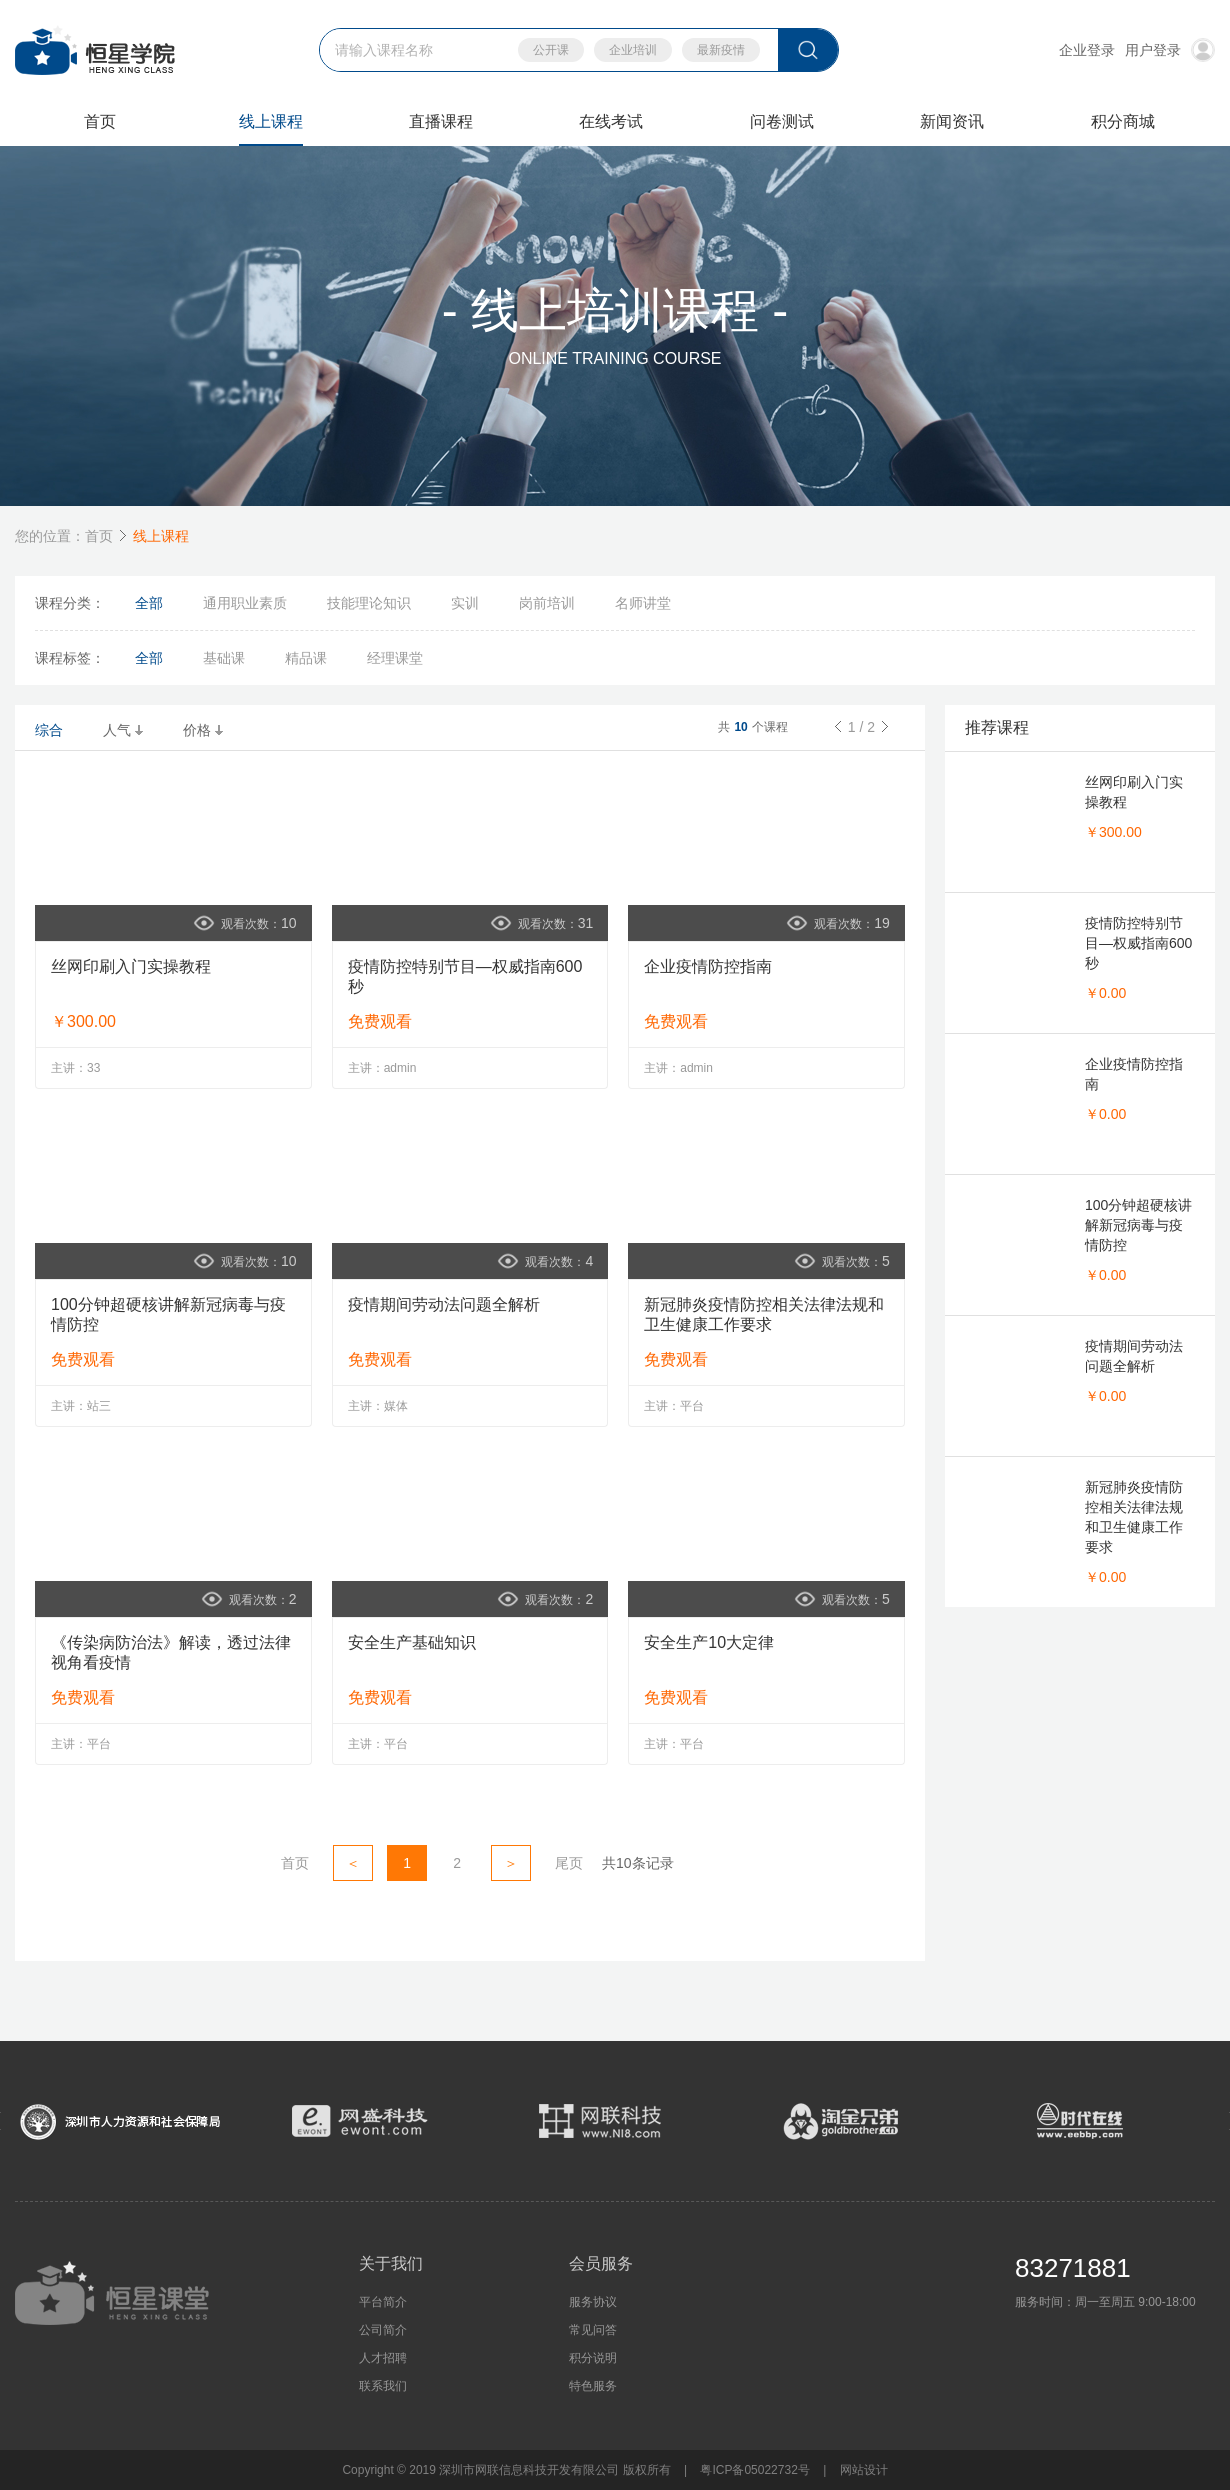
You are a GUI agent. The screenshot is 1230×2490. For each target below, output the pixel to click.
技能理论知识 (369, 603)
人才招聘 (383, 2358)
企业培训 (633, 50)
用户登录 (1170, 50)
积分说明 (593, 2358)
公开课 (551, 50)
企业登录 (1087, 50)
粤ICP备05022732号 (754, 2470)
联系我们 (383, 2386)
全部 (149, 603)
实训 (465, 603)
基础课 (224, 658)
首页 (99, 536)
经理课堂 (395, 658)
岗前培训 (547, 603)
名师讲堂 (643, 603)
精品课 (306, 658)
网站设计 (864, 2470)
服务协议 (593, 2302)
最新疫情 (721, 50)
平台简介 (383, 2302)
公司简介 (383, 2330)
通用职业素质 (245, 603)
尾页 (569, 1863)
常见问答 (593, 2330)
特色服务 (593, 2386)
